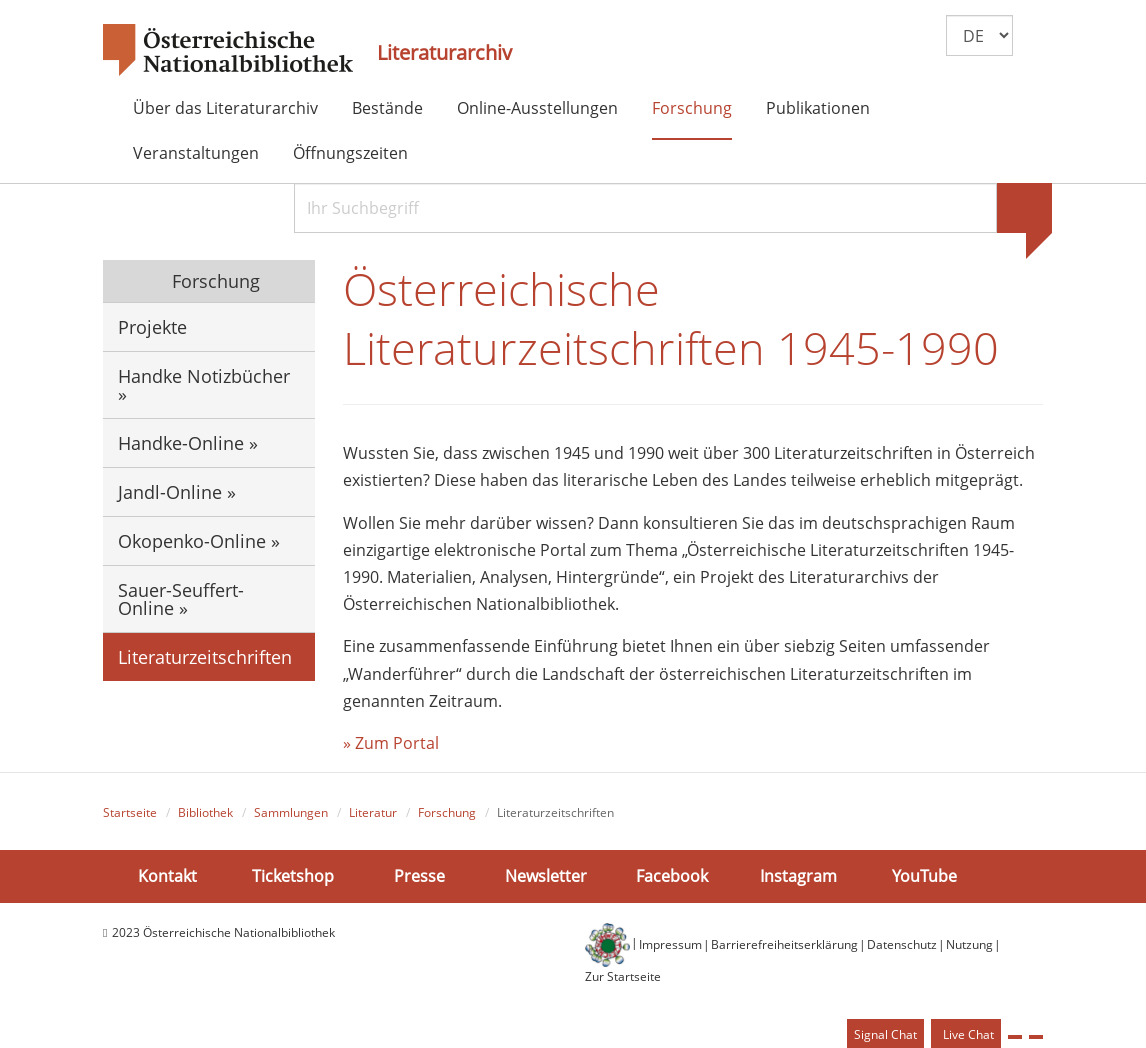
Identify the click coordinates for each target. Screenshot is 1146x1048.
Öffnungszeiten (350, 153)
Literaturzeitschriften (205, 657)
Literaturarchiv (444, 53)
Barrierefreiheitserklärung (784, 944)
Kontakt (167, 876)
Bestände (387, 108)
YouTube (924, 876)
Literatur (373, 812)
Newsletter (546, 876)
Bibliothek (205, 812)
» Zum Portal (391, 743)
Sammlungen (291, 812)
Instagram (798, 876)
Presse (419, 876)
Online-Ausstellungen (537, 108)
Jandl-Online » (177, 492)
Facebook (672, 876)
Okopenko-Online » (199, 541)
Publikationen (818, 108)
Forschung (692, 108)
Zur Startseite (623, 976)
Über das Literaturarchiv (225, 108)
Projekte (152, 327)
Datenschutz (902, 944)
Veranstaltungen (196, 153)
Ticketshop (293, 876)
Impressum (670, 944)
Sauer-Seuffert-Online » (181, 599)
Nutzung (969, 944)
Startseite (130, 812)
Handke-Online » (188, 443)
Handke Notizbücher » (204, 385)
